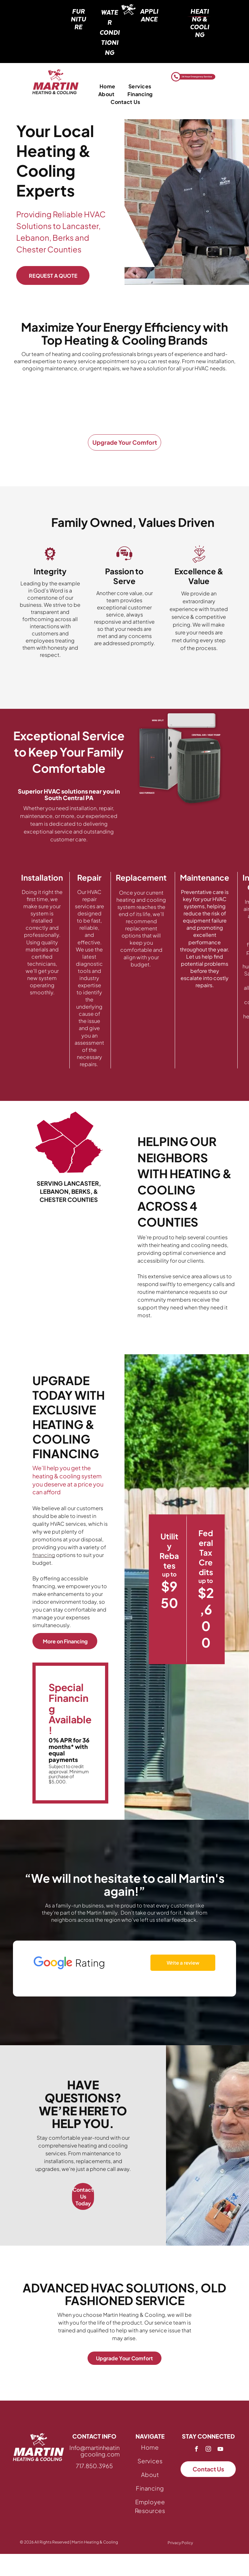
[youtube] (220, 2449)
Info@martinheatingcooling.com (94, 2451)
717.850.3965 (94, 2465)
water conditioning (110, 32)
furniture (78, 19)
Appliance (149, 15)
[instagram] (208, 2449)
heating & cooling (199, 23)
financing (43, 1554)
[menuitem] (107, 86)
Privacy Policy (180, 2542)
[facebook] (196, 2449)
